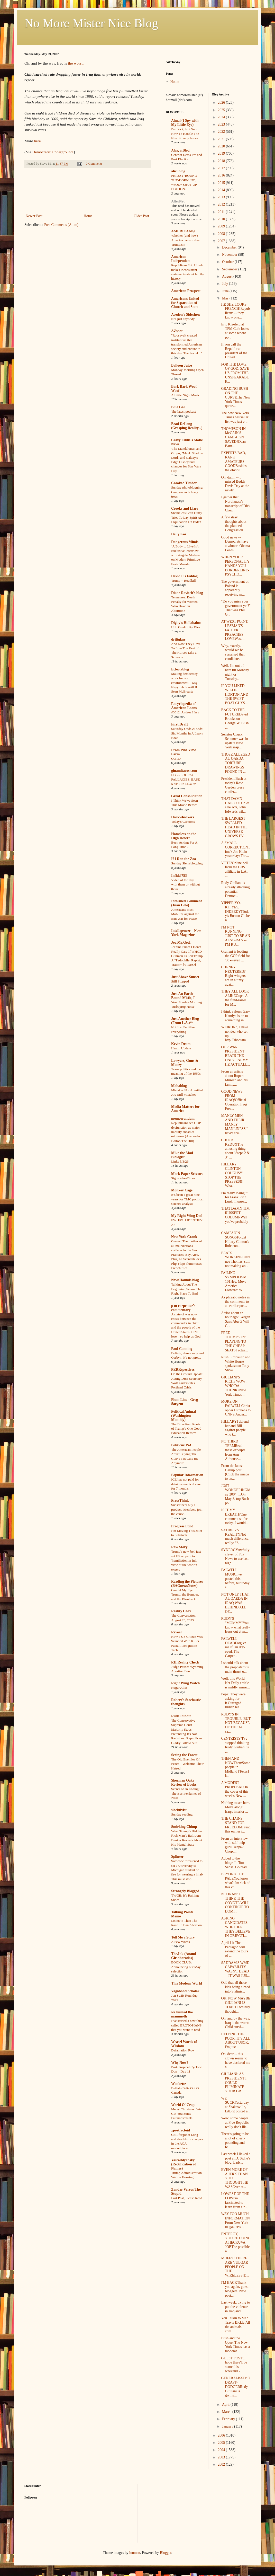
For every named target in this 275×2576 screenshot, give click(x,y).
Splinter (177, 1856)
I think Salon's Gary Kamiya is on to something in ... (235, 1016)
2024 (222, 117)
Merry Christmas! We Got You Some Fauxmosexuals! (186, 2113)
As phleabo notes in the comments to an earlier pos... (235, 1301)
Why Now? (179, 2063)
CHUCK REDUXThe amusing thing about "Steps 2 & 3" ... (235, 1148)
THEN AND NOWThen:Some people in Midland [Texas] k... (235, 1767)
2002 (222, 2464)
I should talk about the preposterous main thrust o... (235, 1667)
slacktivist (179, 1810)
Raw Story (179, 1547)
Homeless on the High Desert (183, 836)
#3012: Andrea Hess (185, 712)
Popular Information (187, 1475)
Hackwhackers (182, 817)
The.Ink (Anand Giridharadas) (183, 1956)
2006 (222, 2435)
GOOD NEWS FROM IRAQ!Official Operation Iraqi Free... (234, 1100)
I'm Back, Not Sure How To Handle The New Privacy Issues (185, 133)
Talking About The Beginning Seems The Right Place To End (186, 1288)
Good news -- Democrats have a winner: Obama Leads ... (235, 543)
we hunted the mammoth (182, 2014)
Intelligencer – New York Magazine (186, 933)
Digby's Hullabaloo (186, 623)
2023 (222, 124)
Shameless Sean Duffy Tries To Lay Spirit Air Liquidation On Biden (186, 517)
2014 (222, 190)
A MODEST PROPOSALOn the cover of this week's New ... (234, 1789)
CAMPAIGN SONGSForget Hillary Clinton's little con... (235, 1239)
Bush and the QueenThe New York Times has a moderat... (235, 2344)
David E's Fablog (184, 576)
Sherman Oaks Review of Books (184, 1782)
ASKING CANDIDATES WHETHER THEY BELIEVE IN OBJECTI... (235, 1926)
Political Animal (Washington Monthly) (183, 1416)
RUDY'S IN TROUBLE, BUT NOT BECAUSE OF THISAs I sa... (235, 1722)
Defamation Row (183, 2050)
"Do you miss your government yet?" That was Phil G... (235, 607)
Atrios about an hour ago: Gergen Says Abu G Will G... (235, 1319)
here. (38, 141)
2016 (222, 175)
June (226, 291)
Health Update (181, 1048)
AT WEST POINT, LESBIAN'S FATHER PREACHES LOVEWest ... (234, 630)
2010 (222, 219)
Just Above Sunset (185, 977)
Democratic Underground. (53, 152)
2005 (222, 2443)
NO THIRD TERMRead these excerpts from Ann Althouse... (233, 1449)
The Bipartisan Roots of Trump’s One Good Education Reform (186, 1428)
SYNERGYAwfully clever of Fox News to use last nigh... (235, 1556)
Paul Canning (181, 1349)
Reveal (176, 1632)
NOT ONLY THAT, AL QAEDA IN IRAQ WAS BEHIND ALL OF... (235, 1603)
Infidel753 (179, 876)
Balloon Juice (181, 365)
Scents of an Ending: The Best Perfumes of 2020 (186, 1793)
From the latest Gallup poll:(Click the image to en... (235, 1472)
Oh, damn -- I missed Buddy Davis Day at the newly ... (235, 483)
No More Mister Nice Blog (91, 23)
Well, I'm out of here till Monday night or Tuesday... (235, 672)
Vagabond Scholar (185, 1991)
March (227, 2412)
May (226, 298)
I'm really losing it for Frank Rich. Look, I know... (234, 1197)
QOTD (176, 758)
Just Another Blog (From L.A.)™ (185, 1021)
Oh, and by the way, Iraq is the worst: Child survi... (235, 2022)
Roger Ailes (179, 1687)
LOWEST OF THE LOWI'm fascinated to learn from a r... (235, 2200)
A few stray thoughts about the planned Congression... (233, 523)
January (228, 2426)
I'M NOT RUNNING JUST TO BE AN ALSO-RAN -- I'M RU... (235, 935)
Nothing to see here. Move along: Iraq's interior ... (235, 1807)
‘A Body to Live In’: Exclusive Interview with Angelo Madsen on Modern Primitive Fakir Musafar (185, 555)
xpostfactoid (180, 2130)
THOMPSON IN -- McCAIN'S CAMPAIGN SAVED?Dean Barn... (235, 437)
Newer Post (34, 216)
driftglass (178, 639)
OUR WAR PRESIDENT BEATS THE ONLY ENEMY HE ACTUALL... (235, 1055)
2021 (222, 139)
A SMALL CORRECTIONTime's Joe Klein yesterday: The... (235, 849)
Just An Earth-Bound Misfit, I (183, 996)
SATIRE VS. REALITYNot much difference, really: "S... (235, 1536)
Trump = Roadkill (183, 580)
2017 (222, 168)
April (226, 2404)
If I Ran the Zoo (183, 859)
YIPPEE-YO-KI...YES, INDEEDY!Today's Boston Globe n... (235, 911)
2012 (222, 204)
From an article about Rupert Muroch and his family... (234, 1077)
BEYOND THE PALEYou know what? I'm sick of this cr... (235, 1880)
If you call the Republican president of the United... (234, 350)
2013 (222, 197)
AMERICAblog (183, 231)
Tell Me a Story (183, 1937)
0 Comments (94, 163)
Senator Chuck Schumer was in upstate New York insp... (234, 740)
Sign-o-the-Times (183, 1178)
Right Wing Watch (185, 1683)
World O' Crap (183, 2105)
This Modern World (186, 1983)
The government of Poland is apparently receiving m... (235, 588)
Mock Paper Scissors (187, 1174)
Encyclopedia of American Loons (184, 706)
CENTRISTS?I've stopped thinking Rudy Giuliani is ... (235, 1745)
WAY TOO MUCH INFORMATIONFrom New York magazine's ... (235, 2220)
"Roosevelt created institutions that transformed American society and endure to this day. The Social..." (186, 344)
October (228, 262)
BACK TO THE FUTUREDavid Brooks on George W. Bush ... (235, 718)
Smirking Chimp (184, 1827)
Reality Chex (181, 1611)
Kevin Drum (180, 1044)
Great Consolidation (186, 796)
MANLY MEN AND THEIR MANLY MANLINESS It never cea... (235, 1124)
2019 (222, 153)
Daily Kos (178, 534)
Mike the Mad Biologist (182, 1155)
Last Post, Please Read (186, 2198)
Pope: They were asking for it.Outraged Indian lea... (233, 1700)
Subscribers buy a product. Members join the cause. (187, 1509)
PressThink (180, 1500)
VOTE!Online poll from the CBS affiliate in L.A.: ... (234, 869)
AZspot (176, 331)
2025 (222, 110)
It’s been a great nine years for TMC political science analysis (187, 1199)
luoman (134, 2553)
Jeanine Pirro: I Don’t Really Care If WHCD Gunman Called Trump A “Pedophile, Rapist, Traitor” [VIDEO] (187, 956)
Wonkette (178, 2084)
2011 (222, 212)
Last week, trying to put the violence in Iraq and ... (235, 2306)
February (229, 2419)
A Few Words (180, 1942)
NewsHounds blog (185, 1280)
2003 (222, 2457)
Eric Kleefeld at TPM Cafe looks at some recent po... (235, 330)
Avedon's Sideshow (185, 314)
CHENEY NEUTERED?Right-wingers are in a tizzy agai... (233, 975)
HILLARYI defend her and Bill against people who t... (235, 1428)
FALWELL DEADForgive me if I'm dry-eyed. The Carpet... (233, 1647)
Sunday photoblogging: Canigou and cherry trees (187, 491)
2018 (222, 161)
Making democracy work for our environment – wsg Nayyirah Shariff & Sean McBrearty (184, 682)
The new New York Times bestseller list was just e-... (235, 417)
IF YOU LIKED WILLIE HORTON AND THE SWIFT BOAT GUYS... (234, 694)
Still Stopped (180, 981)
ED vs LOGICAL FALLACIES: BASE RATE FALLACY (185, 779)
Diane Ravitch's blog (187, 593)
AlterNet (178, 201)
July (225, 284)
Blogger (165, 2553)
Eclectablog (180, 669)
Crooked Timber (184, 483)
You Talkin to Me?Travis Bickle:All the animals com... (235, 2324)
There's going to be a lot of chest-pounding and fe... (235, 2140)
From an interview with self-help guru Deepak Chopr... (234, 1845)
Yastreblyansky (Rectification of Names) (183, 2164)
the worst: (76, 63)
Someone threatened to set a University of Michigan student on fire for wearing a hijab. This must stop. (187, 1870)
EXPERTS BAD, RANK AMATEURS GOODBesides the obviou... (233, 461)
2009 (222, 226)
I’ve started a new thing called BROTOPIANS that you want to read (187, 2025)
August (227, 276)
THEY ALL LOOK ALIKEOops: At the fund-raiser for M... (235, 997)
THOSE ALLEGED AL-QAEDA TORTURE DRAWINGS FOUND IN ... (235, 763)
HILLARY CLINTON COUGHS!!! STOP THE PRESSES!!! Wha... (232, 1175)
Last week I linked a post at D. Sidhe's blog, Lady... (235, 2158)
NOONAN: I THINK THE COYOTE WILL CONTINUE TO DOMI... (235, 1902)
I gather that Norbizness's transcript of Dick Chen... (235, 503)
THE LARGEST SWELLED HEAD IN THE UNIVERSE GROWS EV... (234, 827)
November (230, 254)
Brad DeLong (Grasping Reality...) (186, 426)
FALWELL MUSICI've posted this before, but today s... (235, 1578)
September (230, 269)
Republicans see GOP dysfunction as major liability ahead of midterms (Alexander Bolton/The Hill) (186, 1132)
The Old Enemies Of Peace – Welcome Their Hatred (187, 1763)
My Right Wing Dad (186, 1216)
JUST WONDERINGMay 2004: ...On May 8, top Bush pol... (235, 1494)
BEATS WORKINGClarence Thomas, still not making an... (235, 1259)
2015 (222, 183)
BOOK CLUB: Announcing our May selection (185, 1966)
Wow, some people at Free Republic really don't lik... (235, 2122)
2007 (222, 241)
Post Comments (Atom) (61, 225)
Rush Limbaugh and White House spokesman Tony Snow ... (235, 1363)
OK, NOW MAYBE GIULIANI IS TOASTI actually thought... (235, 2004)
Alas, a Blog (180, 150)
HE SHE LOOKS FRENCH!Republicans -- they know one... (235, 311)
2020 (222, 146)
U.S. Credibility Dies (185, 627)
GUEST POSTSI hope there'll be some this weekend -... (234, 2364)
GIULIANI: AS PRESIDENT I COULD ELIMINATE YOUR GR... (233, 2082)
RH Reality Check (185, 1662)
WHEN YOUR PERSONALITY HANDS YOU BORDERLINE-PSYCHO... (235, 565)
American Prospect (185, 291)
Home (88, 216)
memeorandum (183, 1118)
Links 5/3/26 (180, 1161)
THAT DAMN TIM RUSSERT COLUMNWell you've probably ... (235, 1217)
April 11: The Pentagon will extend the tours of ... (234, 1949)
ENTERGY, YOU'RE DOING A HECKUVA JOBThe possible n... (235, 2242)
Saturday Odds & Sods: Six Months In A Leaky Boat (187, 733)
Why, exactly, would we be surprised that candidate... (232, 652)
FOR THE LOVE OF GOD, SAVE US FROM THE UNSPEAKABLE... (235, 373)
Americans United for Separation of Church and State (185, 303)
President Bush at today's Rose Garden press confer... (233, 785)
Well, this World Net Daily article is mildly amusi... (235, 1683)
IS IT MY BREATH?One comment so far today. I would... (234, 1516)
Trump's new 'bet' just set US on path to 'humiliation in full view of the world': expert (186, 1560)
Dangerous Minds (184, 542)
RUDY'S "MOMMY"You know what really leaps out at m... (235, 1625)
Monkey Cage (181, 1190)
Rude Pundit (181, 1716)
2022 (222, 132)
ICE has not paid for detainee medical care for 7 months (186, 1483)
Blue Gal (178, 407)
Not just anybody (183, 319)
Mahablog (179, 1086)
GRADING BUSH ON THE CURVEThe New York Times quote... (235, 397)
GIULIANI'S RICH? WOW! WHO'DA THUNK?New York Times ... (233, 1385)
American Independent (180, 259)
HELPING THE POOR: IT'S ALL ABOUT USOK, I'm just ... (235, 2040)
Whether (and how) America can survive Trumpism (185, 240)
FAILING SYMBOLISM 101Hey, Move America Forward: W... (233, 1281)
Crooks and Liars (184, 508)
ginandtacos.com (184, 771)
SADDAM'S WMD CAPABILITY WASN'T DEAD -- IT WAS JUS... (235, 1969)
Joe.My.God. (181, 942)
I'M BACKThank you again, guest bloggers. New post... (234, 2289)
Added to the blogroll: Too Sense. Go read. (234, 1862)
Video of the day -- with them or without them (185, 884)
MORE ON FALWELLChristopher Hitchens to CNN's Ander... (236, 1408)
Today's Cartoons (183, 822)
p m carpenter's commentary (183, 1308)
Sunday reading (181, 1814)
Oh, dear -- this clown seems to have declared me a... (235, 2060)
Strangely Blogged (185, 1891)
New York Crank (184, 1237)
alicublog (178, 171)
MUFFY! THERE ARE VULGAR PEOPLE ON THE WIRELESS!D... (235, 2266)
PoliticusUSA (181, 1445)
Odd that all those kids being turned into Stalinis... (235, 1987)
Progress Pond (182, 1526)
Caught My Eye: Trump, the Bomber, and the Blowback (185, 1594)
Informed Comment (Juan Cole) (186, 903)
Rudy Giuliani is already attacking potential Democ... (235, 889)
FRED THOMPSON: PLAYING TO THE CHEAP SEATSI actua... (234, 1341)
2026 (222, 102)
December (230, 247)
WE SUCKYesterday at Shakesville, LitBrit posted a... (235, 2104)
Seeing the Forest (184, 1755)
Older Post (141, 216)
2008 (222, 234)
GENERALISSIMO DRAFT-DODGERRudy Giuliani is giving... (235, 2386)
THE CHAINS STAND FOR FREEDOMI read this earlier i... (235, 1825)
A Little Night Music (185, 395)
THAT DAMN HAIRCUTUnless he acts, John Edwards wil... (235, 805)
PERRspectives (183, 1369)
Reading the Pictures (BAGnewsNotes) (187, 1584)
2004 (222, 2450)
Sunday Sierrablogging (187, 863)
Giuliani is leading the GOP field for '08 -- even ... (235, 956)
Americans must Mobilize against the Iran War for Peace (185, 914)
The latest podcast (183, 411)
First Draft (179, 724)
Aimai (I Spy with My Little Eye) (184, 123)
